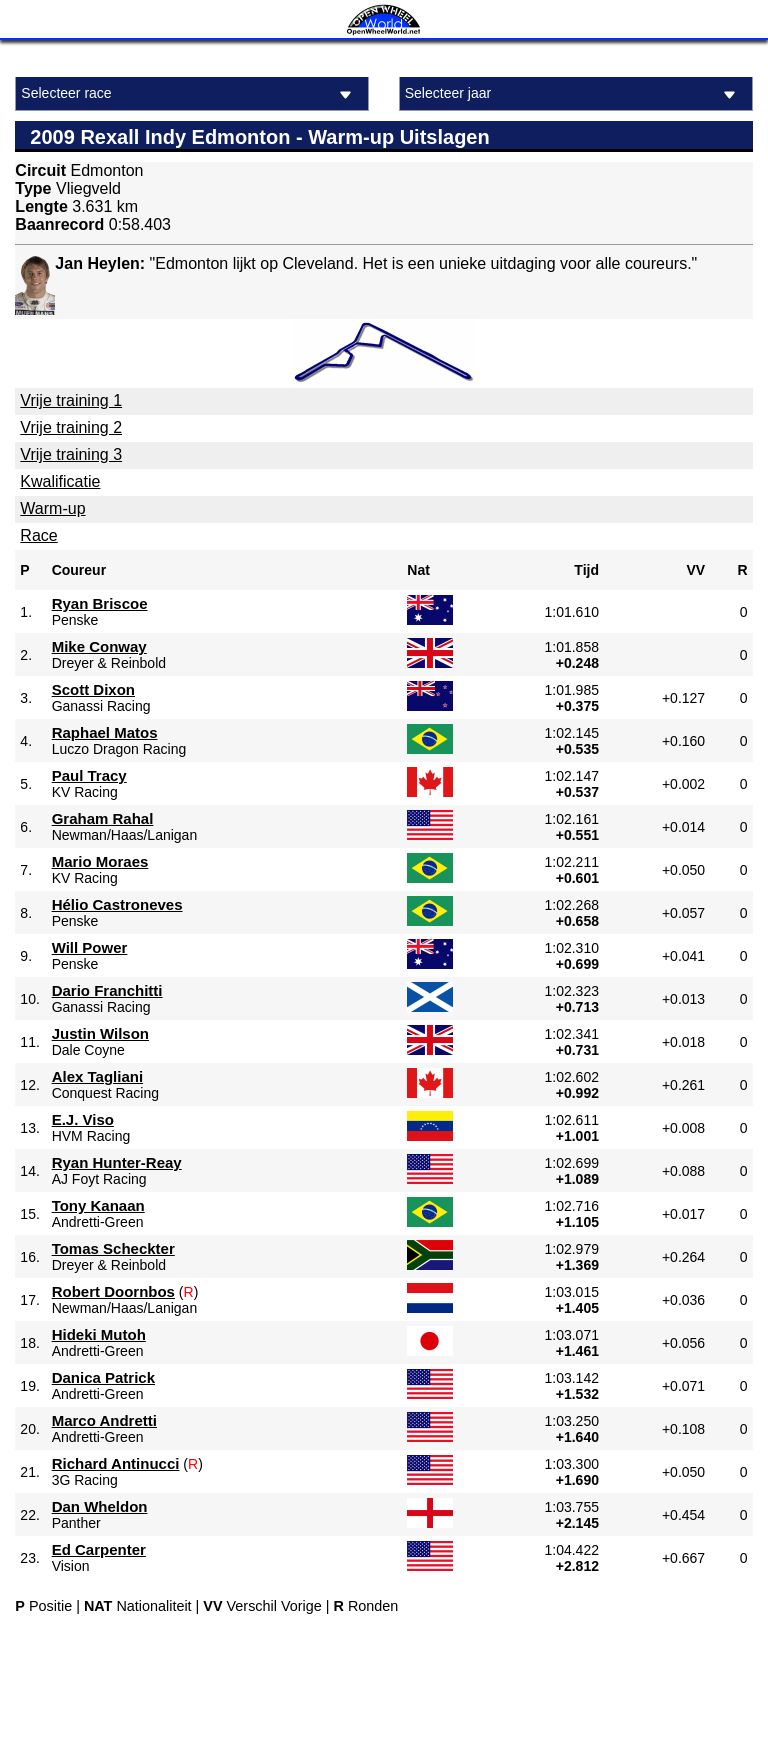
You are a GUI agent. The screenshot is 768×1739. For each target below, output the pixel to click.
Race (38, 535)
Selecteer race (189, 94)
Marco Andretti (104, 1420)
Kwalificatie (60, 481)
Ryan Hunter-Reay (117, 1162)
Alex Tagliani (97, 1076)
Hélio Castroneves (117, 904)
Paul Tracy (89, 775)
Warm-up (52, 508)
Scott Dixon (93, 689)
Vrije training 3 (71, 454)
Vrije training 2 (71, 427)
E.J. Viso (83, 1119)
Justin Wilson (100, 1033)
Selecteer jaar (573, 94)
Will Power (90, 947)
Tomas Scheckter (113, 1248)
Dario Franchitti (107, 990)
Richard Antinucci (116, 1463)
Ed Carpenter (99, 1549)
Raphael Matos (105, 732)
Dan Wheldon (100, 1506)
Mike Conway (99, 646)
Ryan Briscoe (100, 603)
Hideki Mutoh (99, 1334)
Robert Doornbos (113, 1291)
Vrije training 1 (71, 400)
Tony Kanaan (98, 1205)
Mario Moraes (100, 861)
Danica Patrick (103, 1377)
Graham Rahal (103, 818)
